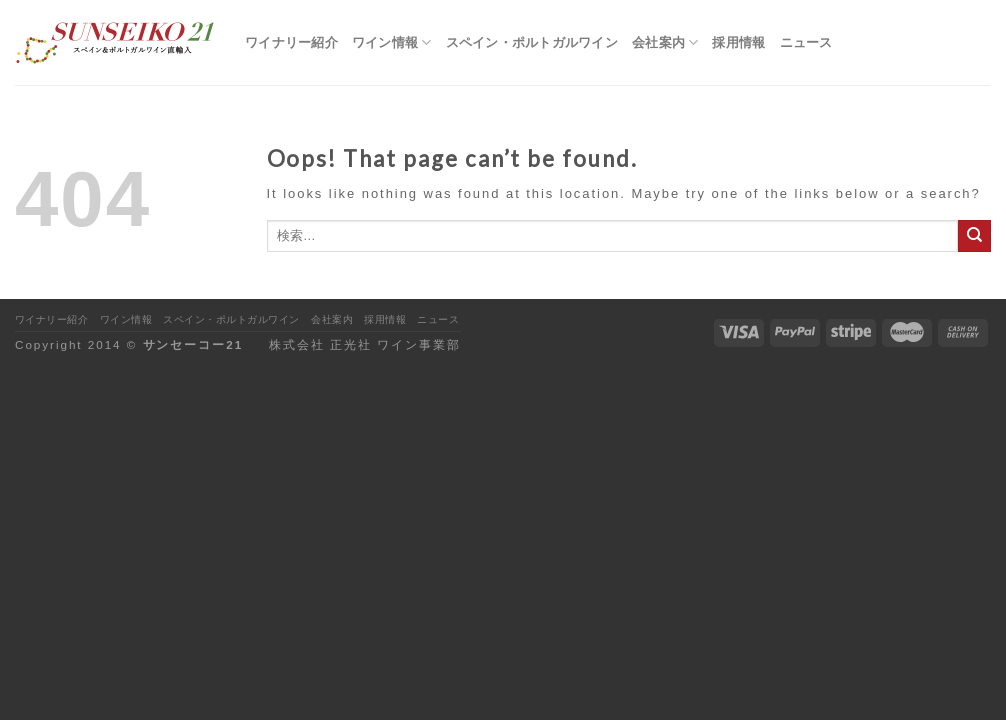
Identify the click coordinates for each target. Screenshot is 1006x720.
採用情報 (738, 42)
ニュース (806, 42)
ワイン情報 (392, 42)
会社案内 (665, 42)
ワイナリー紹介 (291, 42)
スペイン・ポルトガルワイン (532, 42)
